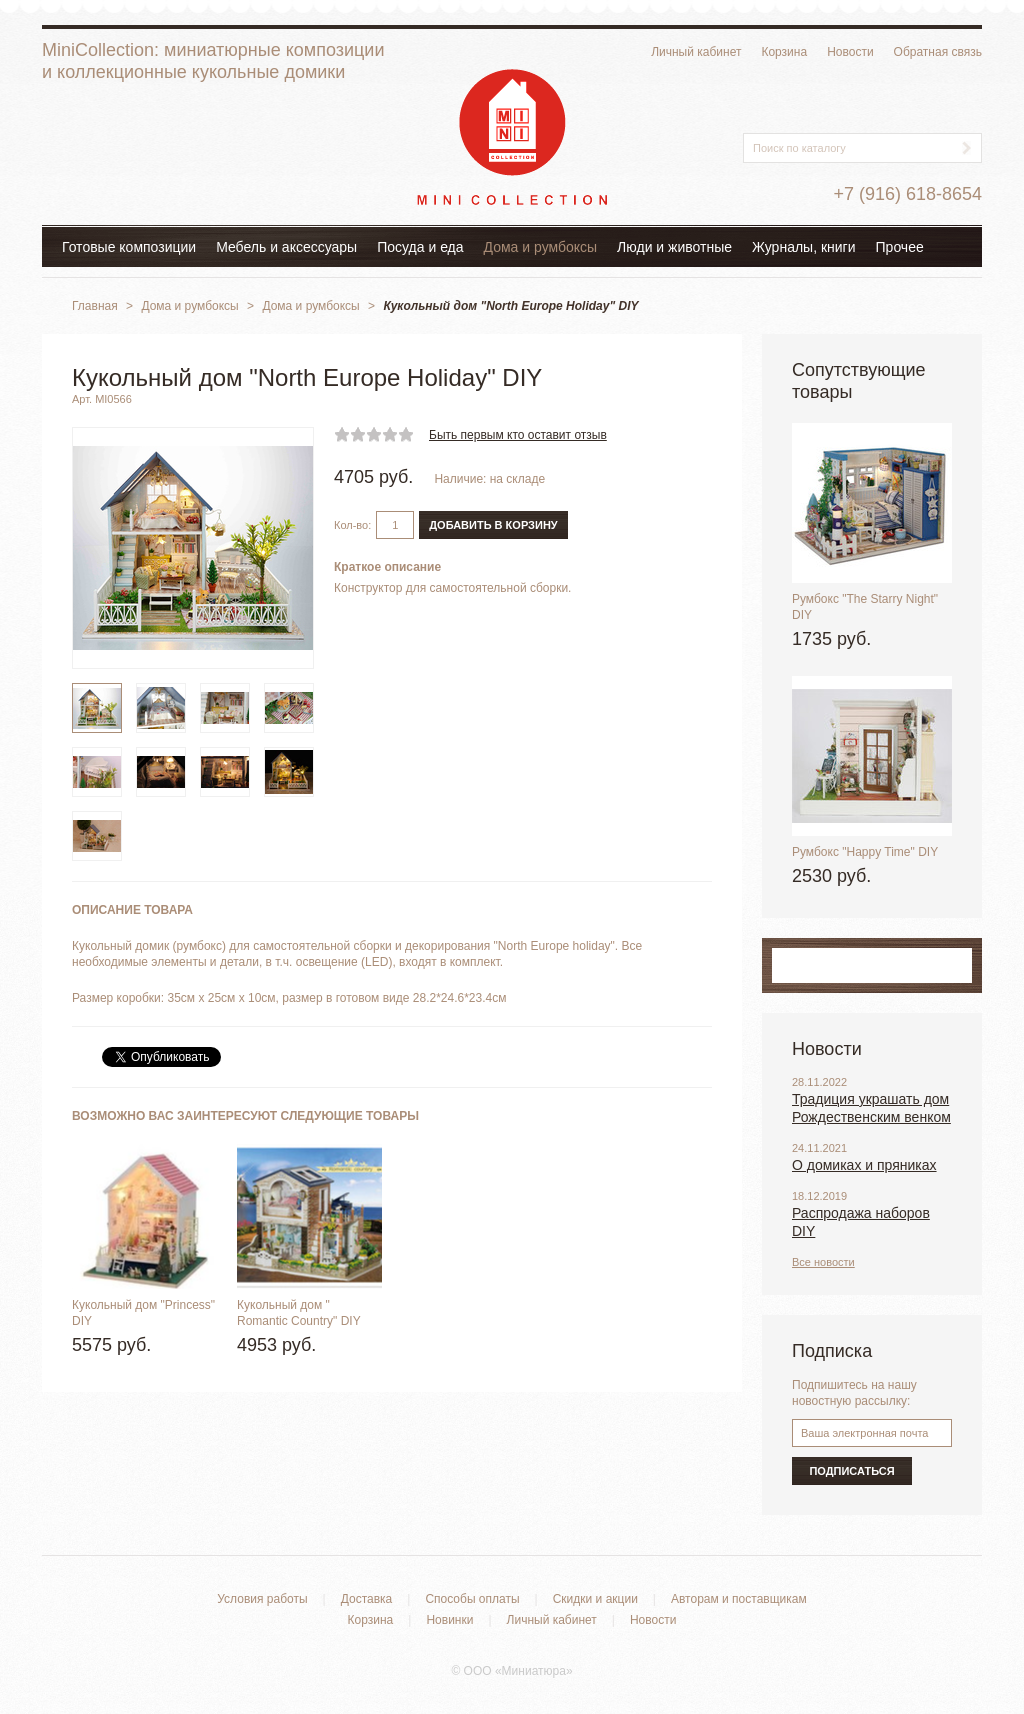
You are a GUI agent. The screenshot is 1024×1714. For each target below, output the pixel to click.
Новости (850, 52)
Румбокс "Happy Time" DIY (865, 852)
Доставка (367, 1599)
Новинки (449, 1620)
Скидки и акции (595, 1599)
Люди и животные (674, 247)
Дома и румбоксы (541, 247)
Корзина (784, 52)
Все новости (823, 1262)
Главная (95, 306)
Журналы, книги (804, 247)
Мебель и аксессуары (286, 247)
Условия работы (262, 1599)
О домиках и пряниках (864, 1165)
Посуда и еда (420, 247)
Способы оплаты (472, 1599)
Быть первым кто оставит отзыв (518, 435)
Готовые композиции (129, 247)
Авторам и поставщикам (739, 1599)
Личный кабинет (696, 52)
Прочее (900, 247)
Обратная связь (938, 52)
